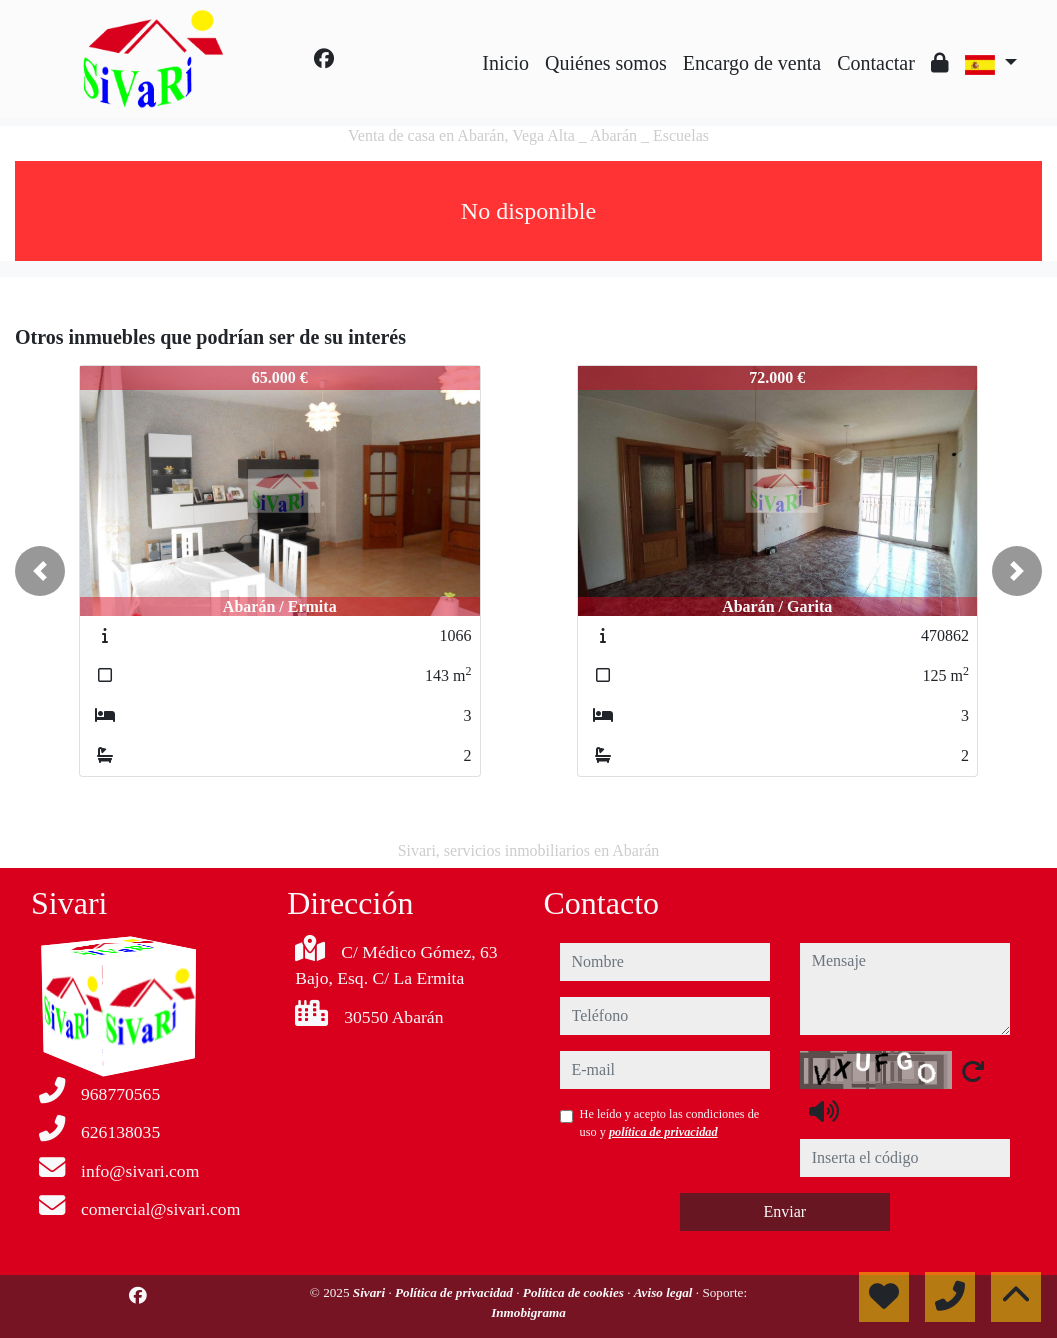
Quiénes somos (606, 63)
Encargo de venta (752, 63)
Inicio (505, 63)
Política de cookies (575, 1292)
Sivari (371, 1292)
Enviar (784, 1211)
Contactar (876, 63)
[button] (40, 571)
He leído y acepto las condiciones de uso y (670, 1123)
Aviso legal (665, 1292)
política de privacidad (663, 1132)
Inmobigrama (528, 1312)
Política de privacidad (455, 1292)
